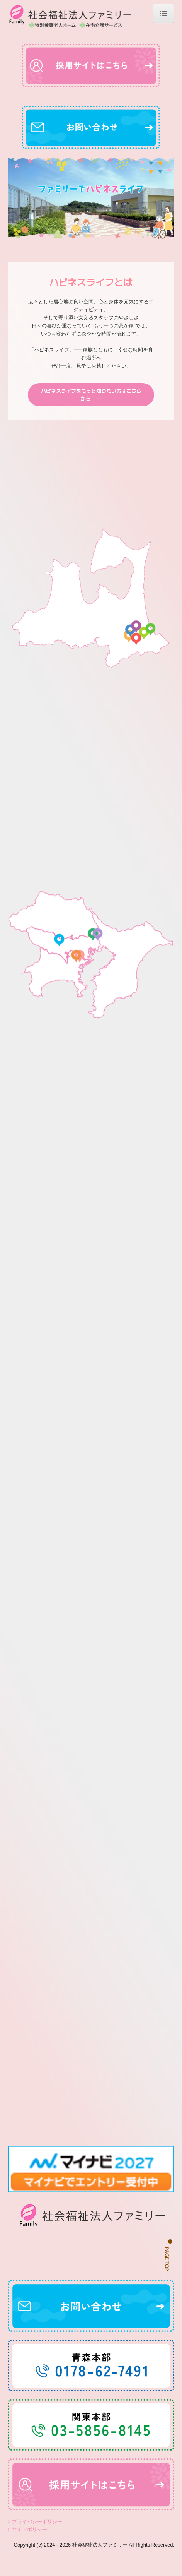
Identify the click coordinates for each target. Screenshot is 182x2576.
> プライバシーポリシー (35, 2541)
